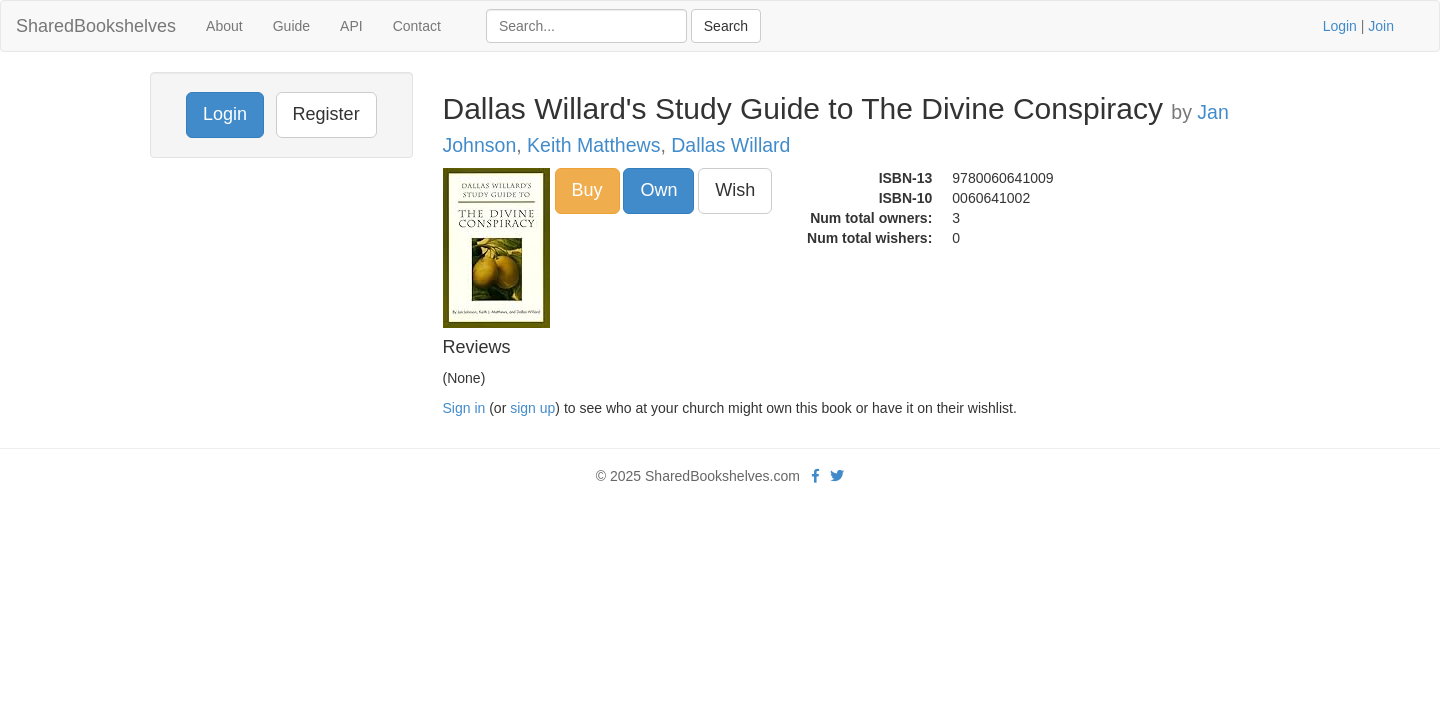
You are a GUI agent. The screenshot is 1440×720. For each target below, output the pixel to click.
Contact (417, 26)
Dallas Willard (730, 145)
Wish (735, 190)
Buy (587, 190)
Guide (291, 26)
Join (1381, 26)
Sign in (464, 408)
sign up (532, 408)
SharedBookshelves (96, 26)
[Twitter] (837, 476)
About (224, 26)
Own (658, 190)
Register (326, 114)
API (351, 26)
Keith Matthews (593, 145)
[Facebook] (815, 476)
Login (1340, 26)
